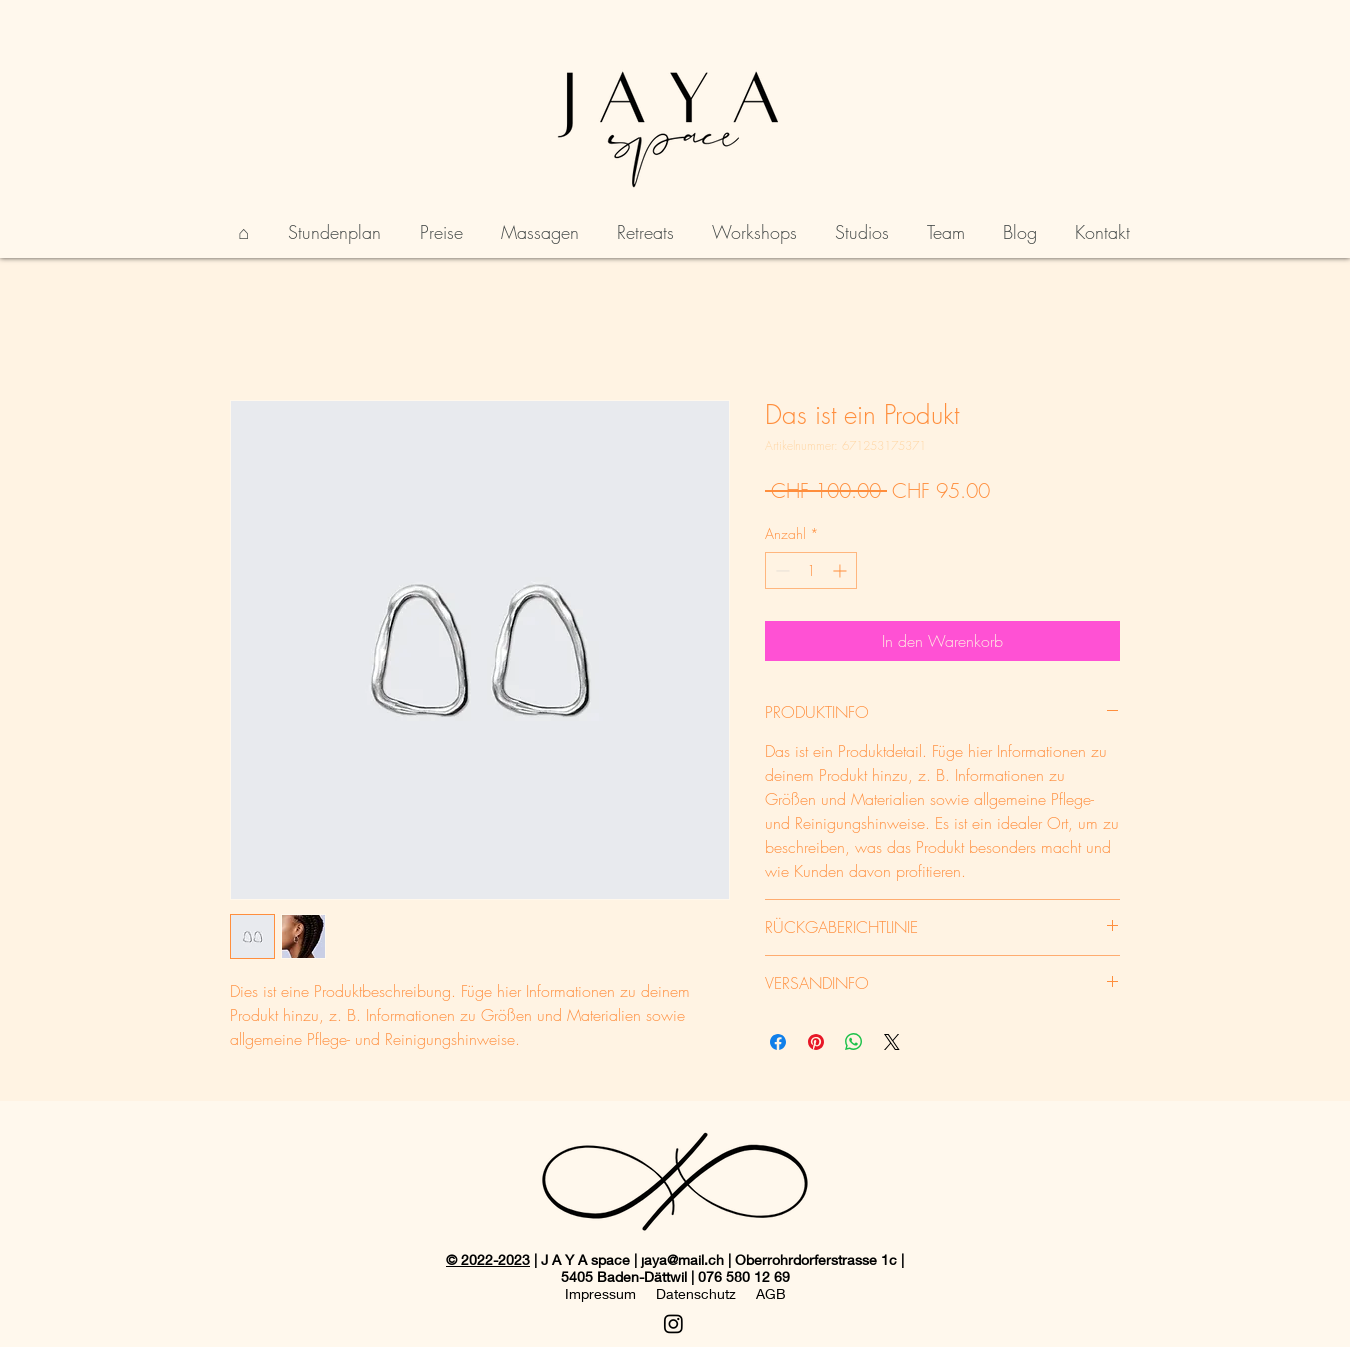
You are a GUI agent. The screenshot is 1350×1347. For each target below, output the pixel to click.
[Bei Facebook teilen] (778, 1042)
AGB (771, 1293)
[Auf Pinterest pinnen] (816, 1042)
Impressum (600, 1293)
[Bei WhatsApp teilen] (854, 1042)
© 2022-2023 (488, 1259)
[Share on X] (892, 1042)
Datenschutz (696, 1293)
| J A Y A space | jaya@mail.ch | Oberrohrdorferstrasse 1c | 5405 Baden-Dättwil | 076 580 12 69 (717, 1268)
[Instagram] (673, 1323)
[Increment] (841, 570)
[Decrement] (780, 570)
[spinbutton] (811, 570)
